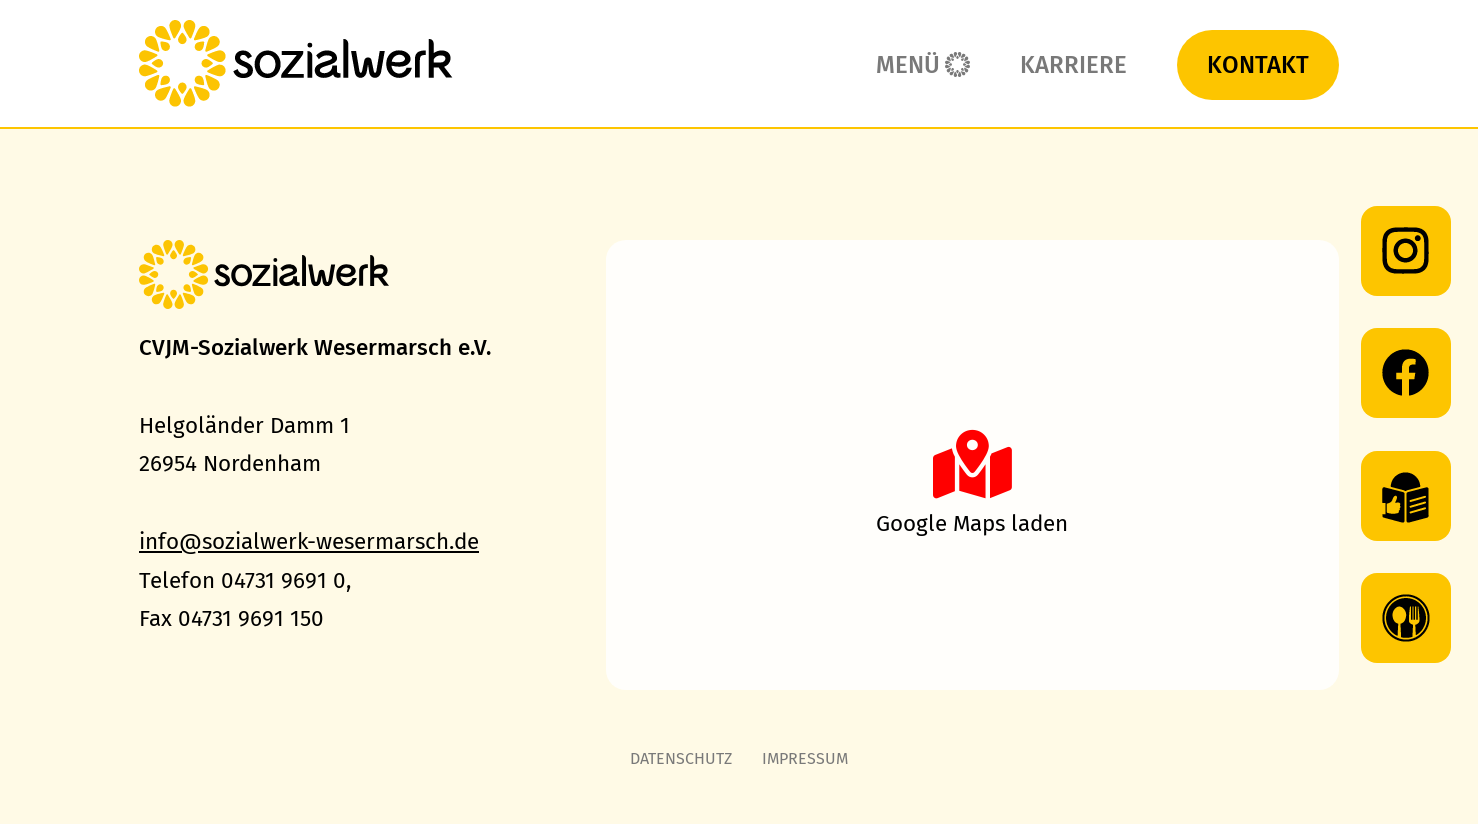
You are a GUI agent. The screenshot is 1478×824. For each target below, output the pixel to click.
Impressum (805, 758)
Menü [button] (908, 65)
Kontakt (1258, 65)
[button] (972, 465)
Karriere (1073, 65)
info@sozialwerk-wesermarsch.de (309, 541)
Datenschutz (681, 758)
